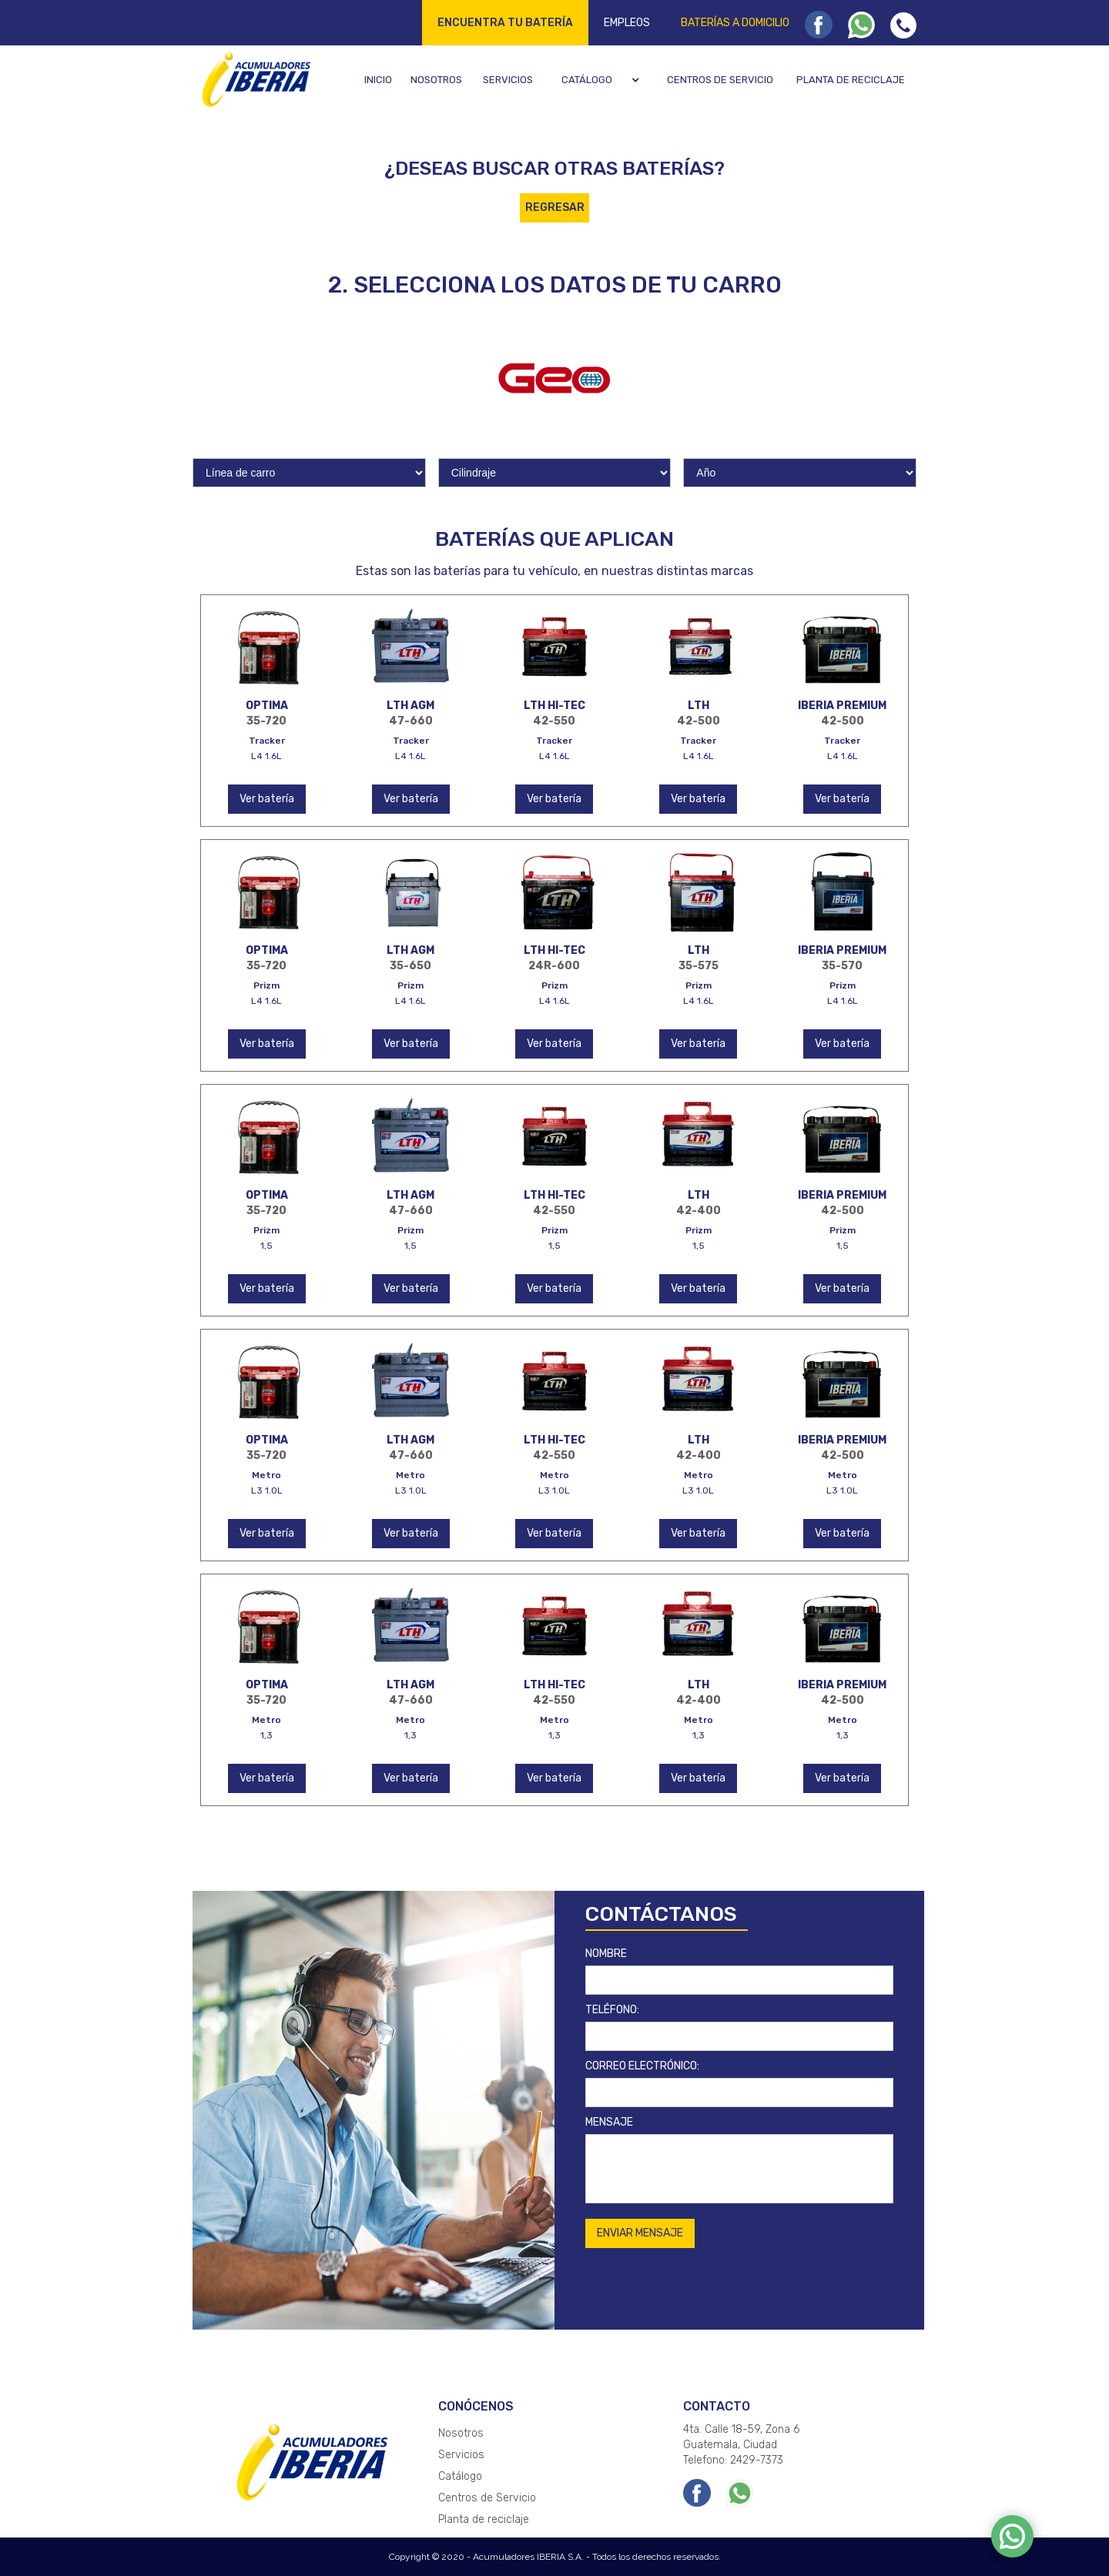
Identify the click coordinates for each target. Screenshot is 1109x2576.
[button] (602, 80)
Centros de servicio (720, 79)
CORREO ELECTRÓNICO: (642, 2066)
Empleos (627, 22)
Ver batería (267, 798)
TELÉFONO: (612, 2009)
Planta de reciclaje (850, 79)
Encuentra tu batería (505, 22)
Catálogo (586, 79)
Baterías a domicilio (735, 22)
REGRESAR (555, 207)
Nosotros (436, 79)
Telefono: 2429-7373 (733, 2460)
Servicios (508, 79)
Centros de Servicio (487, 2497)
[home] (254, 79)
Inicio (378, 79)
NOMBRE (606, 1953)
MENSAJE (609, 2122)
